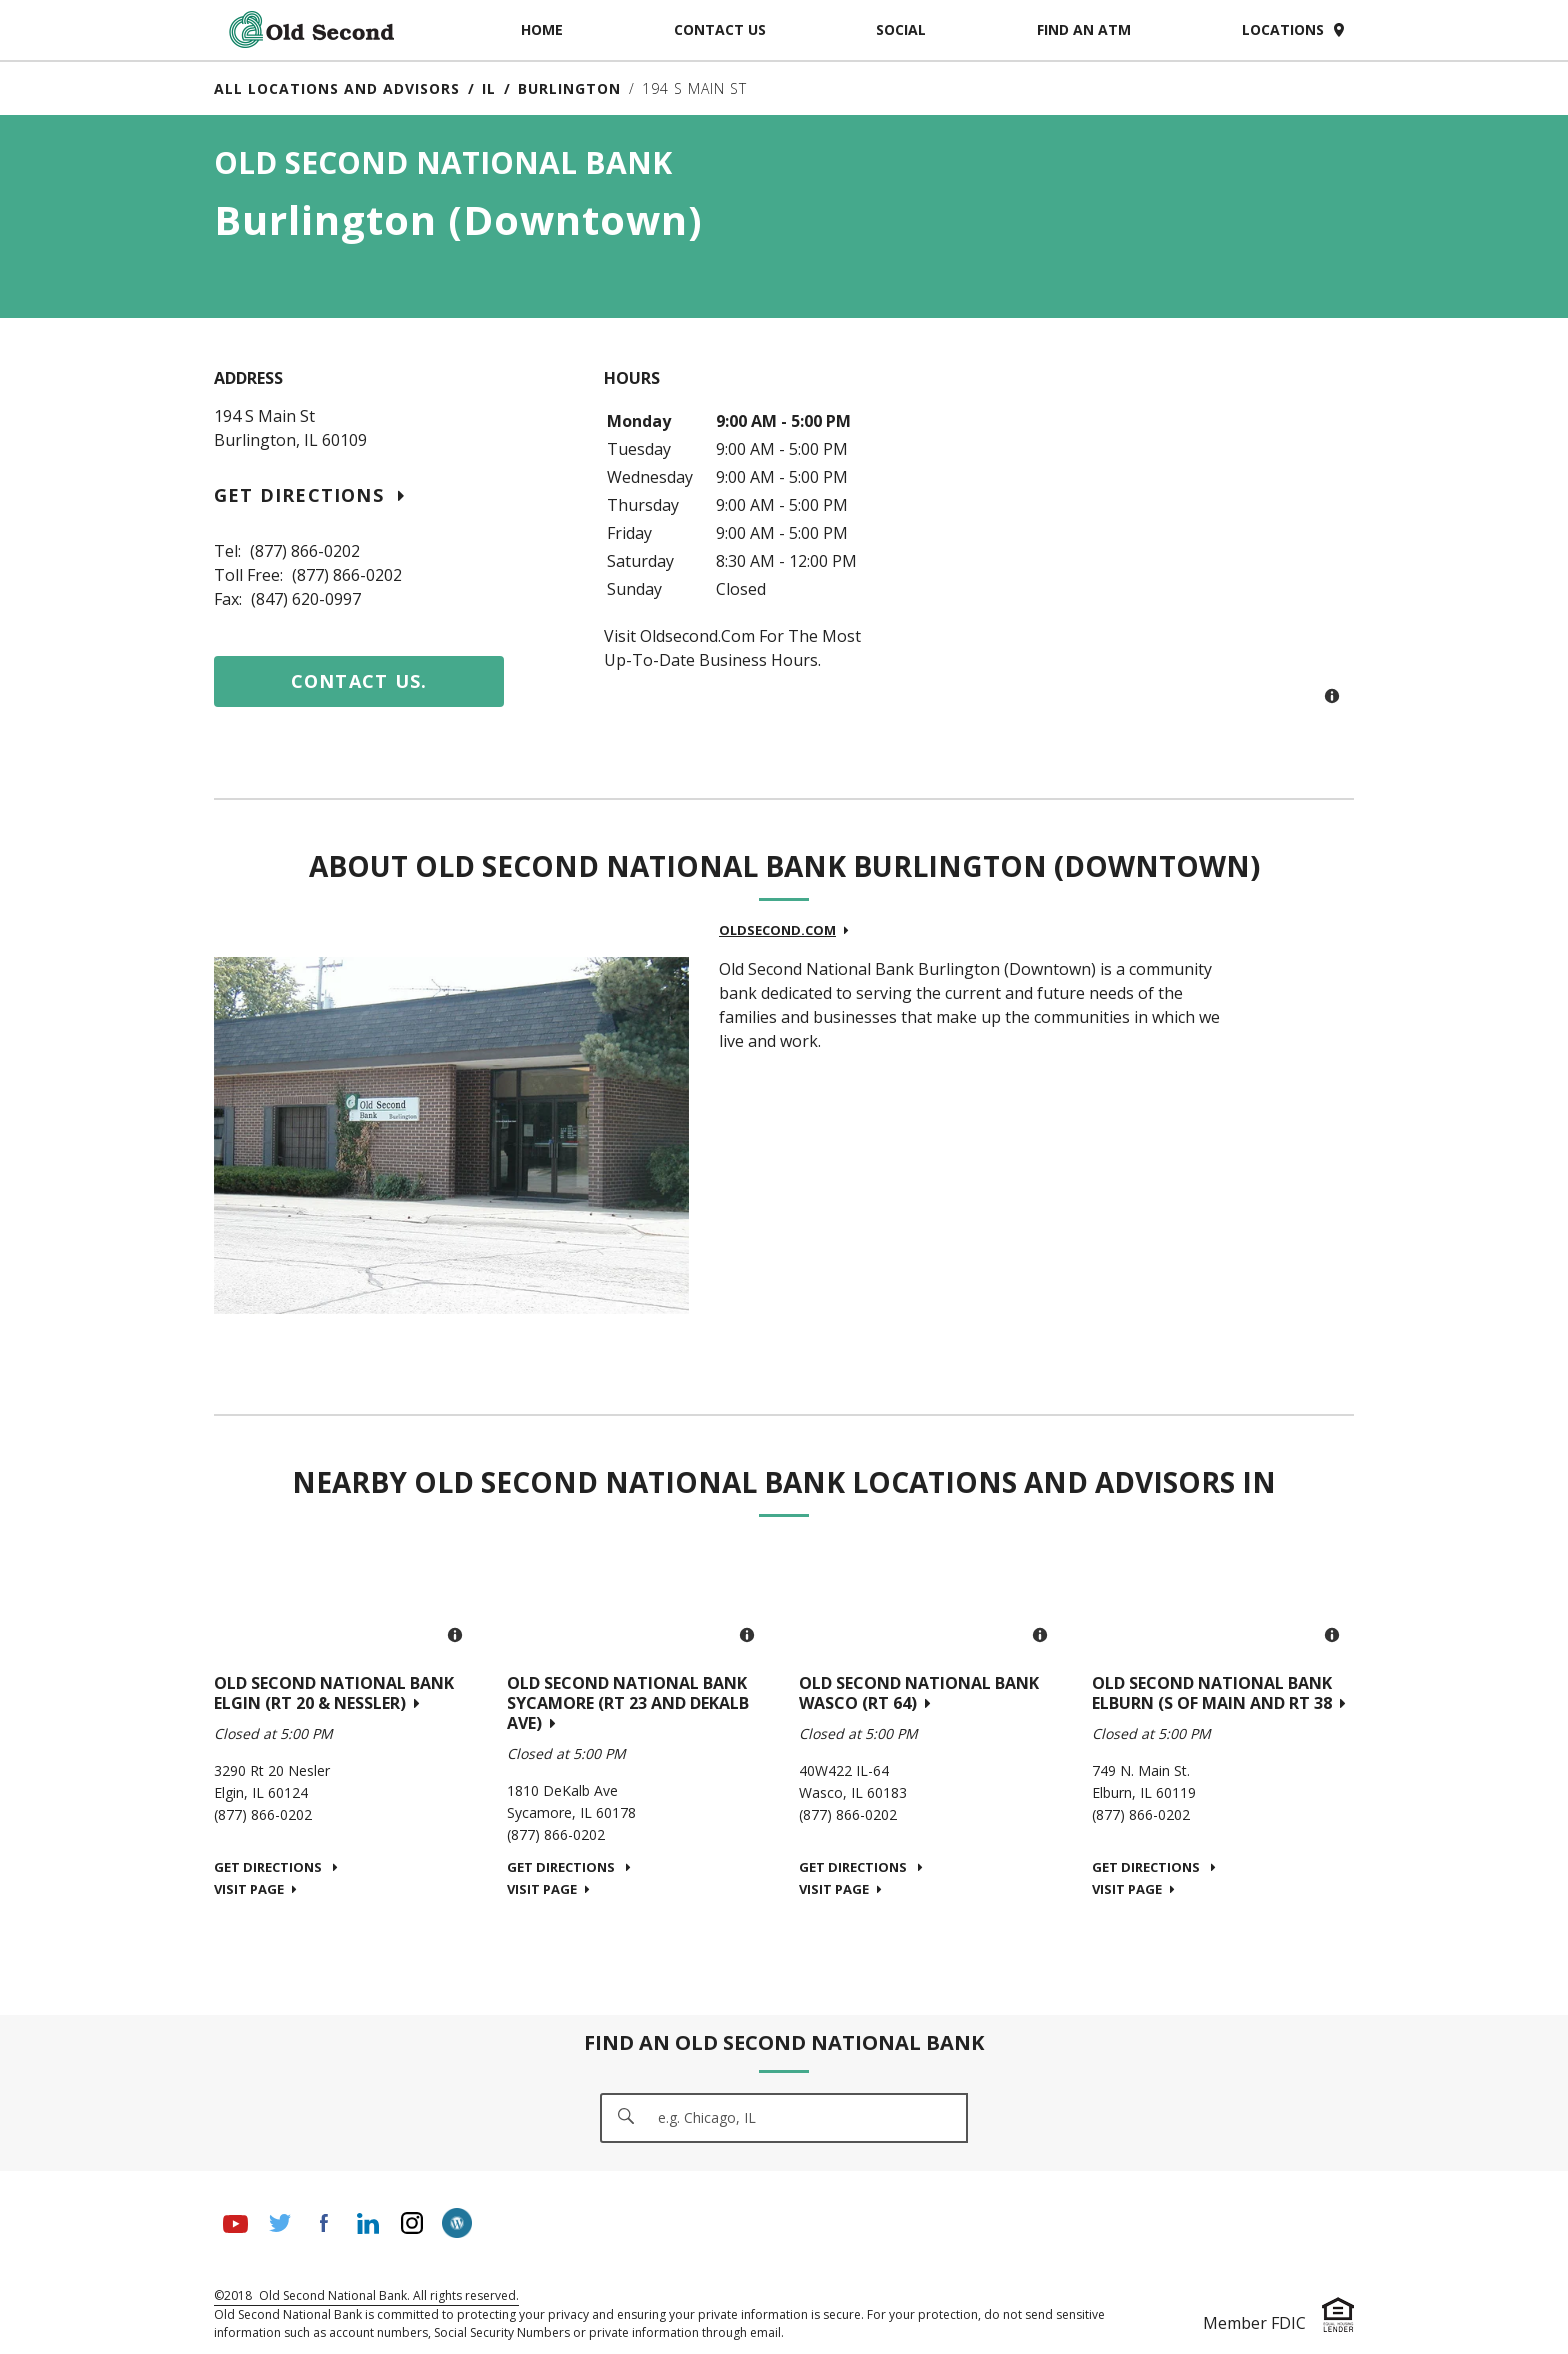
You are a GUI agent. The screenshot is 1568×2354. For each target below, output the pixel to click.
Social (901, 29)
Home (542, 29)
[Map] (1174, 543)
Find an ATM (1084, 29)
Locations (1298, 30)
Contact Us (720, 29)
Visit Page (255, 1889)
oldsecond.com (784, 930)
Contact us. (359, 681)
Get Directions (309, 495)
